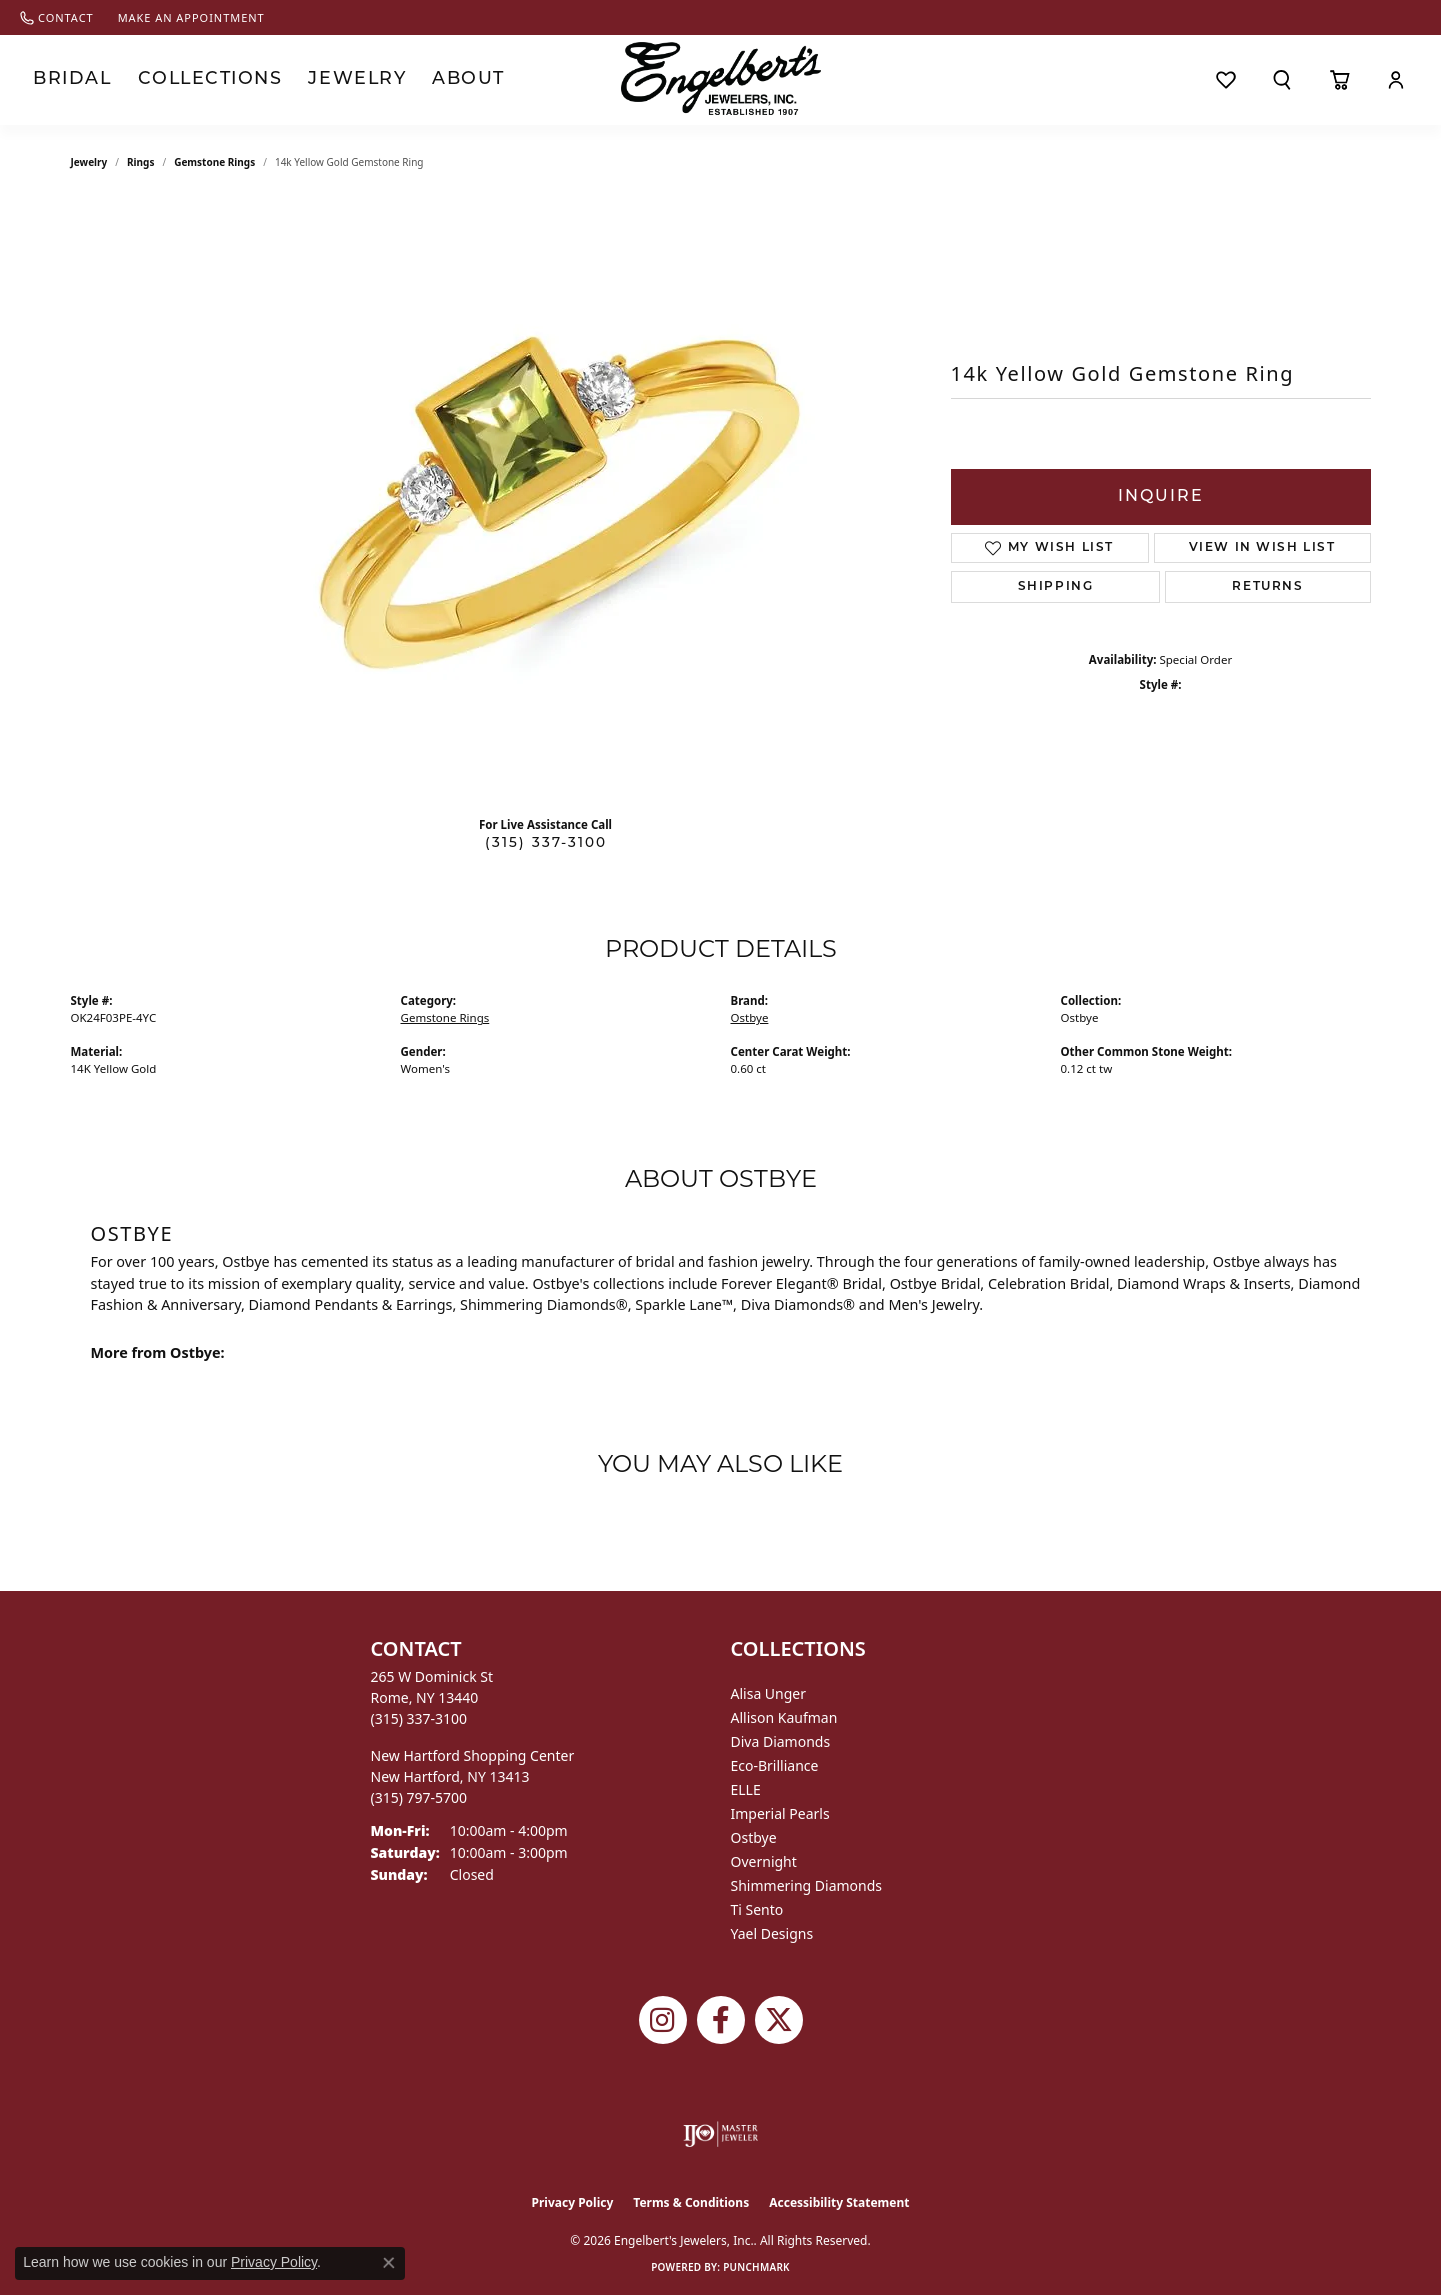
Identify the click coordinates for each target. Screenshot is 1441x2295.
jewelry (89, 162)
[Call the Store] (419, 1718)
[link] (57, 17)
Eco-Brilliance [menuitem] (775, 1765)
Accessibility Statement (839, 2202)
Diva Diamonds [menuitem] (781, 1741)
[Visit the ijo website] (720, 2134)
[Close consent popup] (389, 2263)
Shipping (1056, 587)
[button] (1282, 80)
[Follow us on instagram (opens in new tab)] (663, 2020)
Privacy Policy (573, 2202)
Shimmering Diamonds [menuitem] (807, 1885)
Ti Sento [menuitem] (757, 1909)
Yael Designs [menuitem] (772, 1933)
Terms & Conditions (691, 2202)
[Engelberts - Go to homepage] (721, 78)
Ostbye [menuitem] (754, 1837)
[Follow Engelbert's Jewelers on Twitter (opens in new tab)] (779, 2020)
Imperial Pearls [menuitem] (780, 1813)
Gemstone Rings (214, 162)
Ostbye (750, 1017)
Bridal (66, 79)
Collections (189, 79)
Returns (1267, 587)
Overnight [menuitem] (764, 1861)
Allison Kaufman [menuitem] (784, 1717)
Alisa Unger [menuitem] (769, 1693)
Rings (140, 162)
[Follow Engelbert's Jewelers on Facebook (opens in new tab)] (721, 2020)
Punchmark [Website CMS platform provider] (756, 2267)
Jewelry (317, 79)
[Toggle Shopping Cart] (1339, 80)
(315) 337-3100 (546, 843)
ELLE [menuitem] (746, 1789)
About (419, 79)
